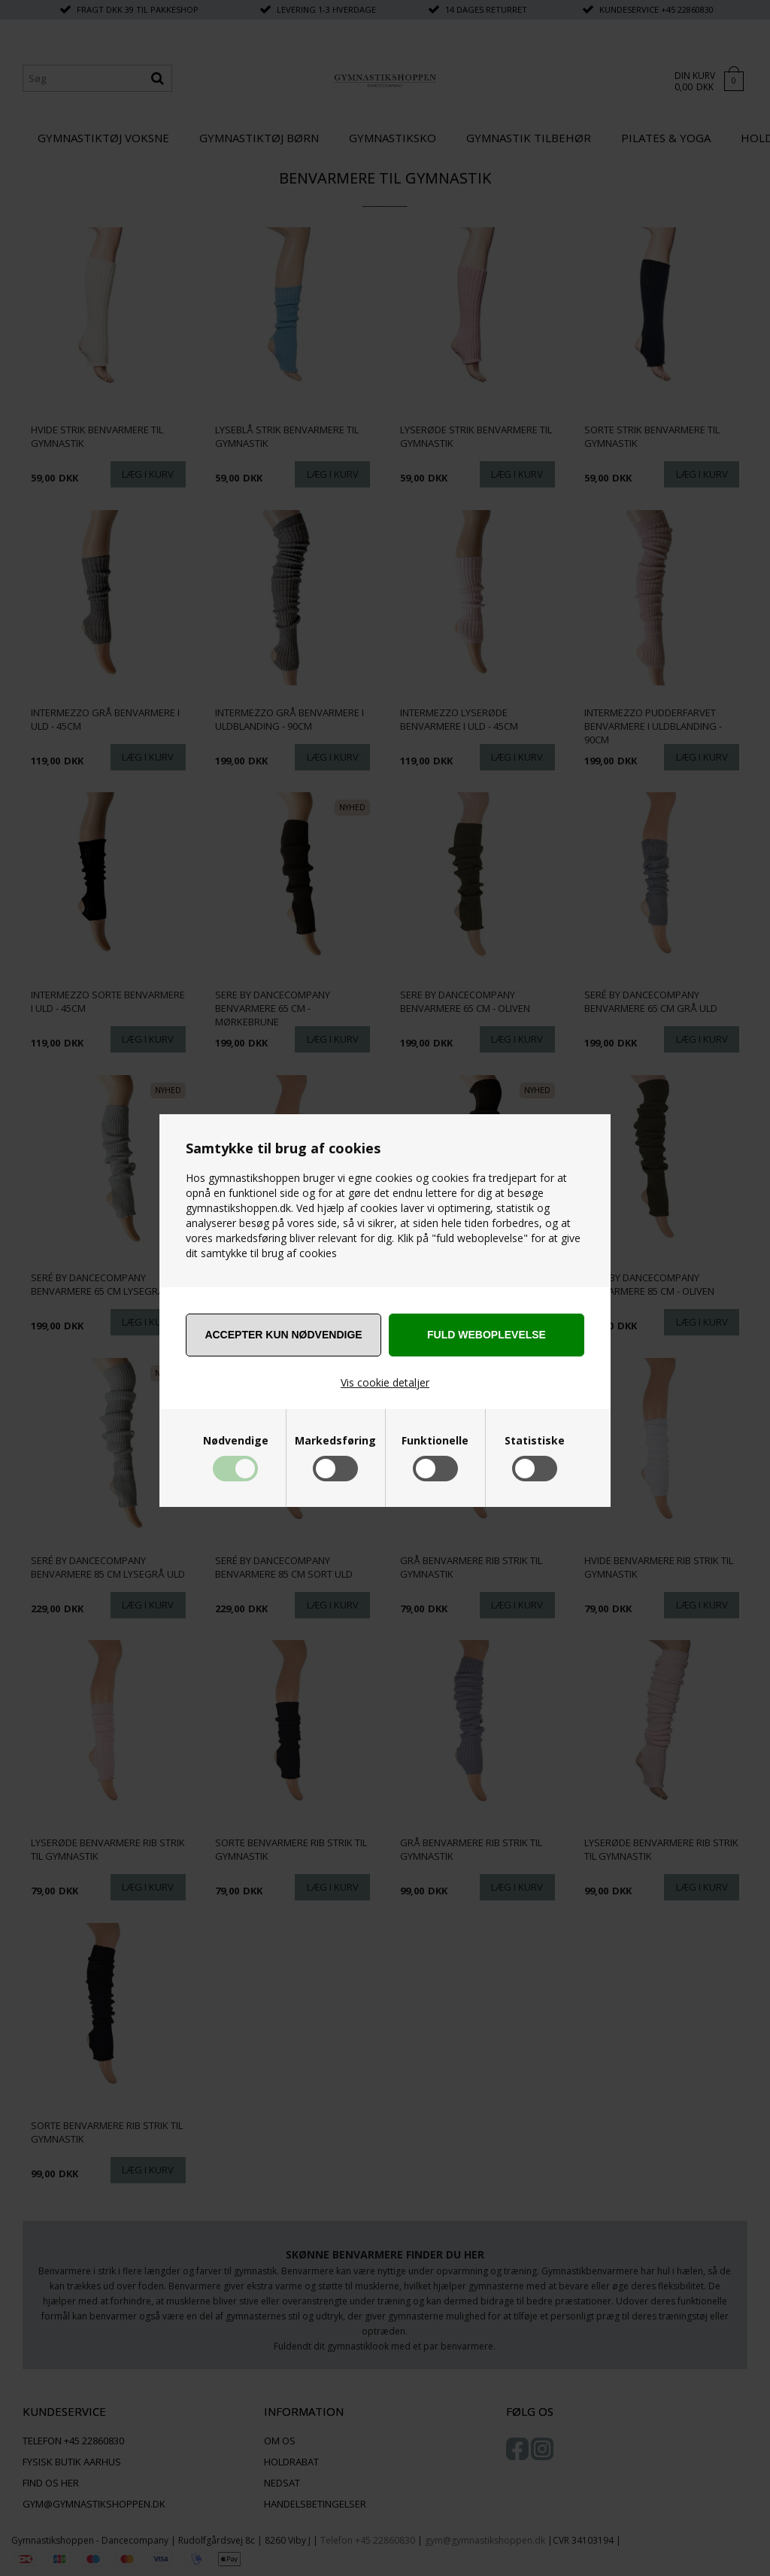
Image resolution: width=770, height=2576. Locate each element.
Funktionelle (435, 1440)
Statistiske (535, 1440)
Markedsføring (335, 1440)
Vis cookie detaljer (385, 1382)
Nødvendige (235, 1440)
